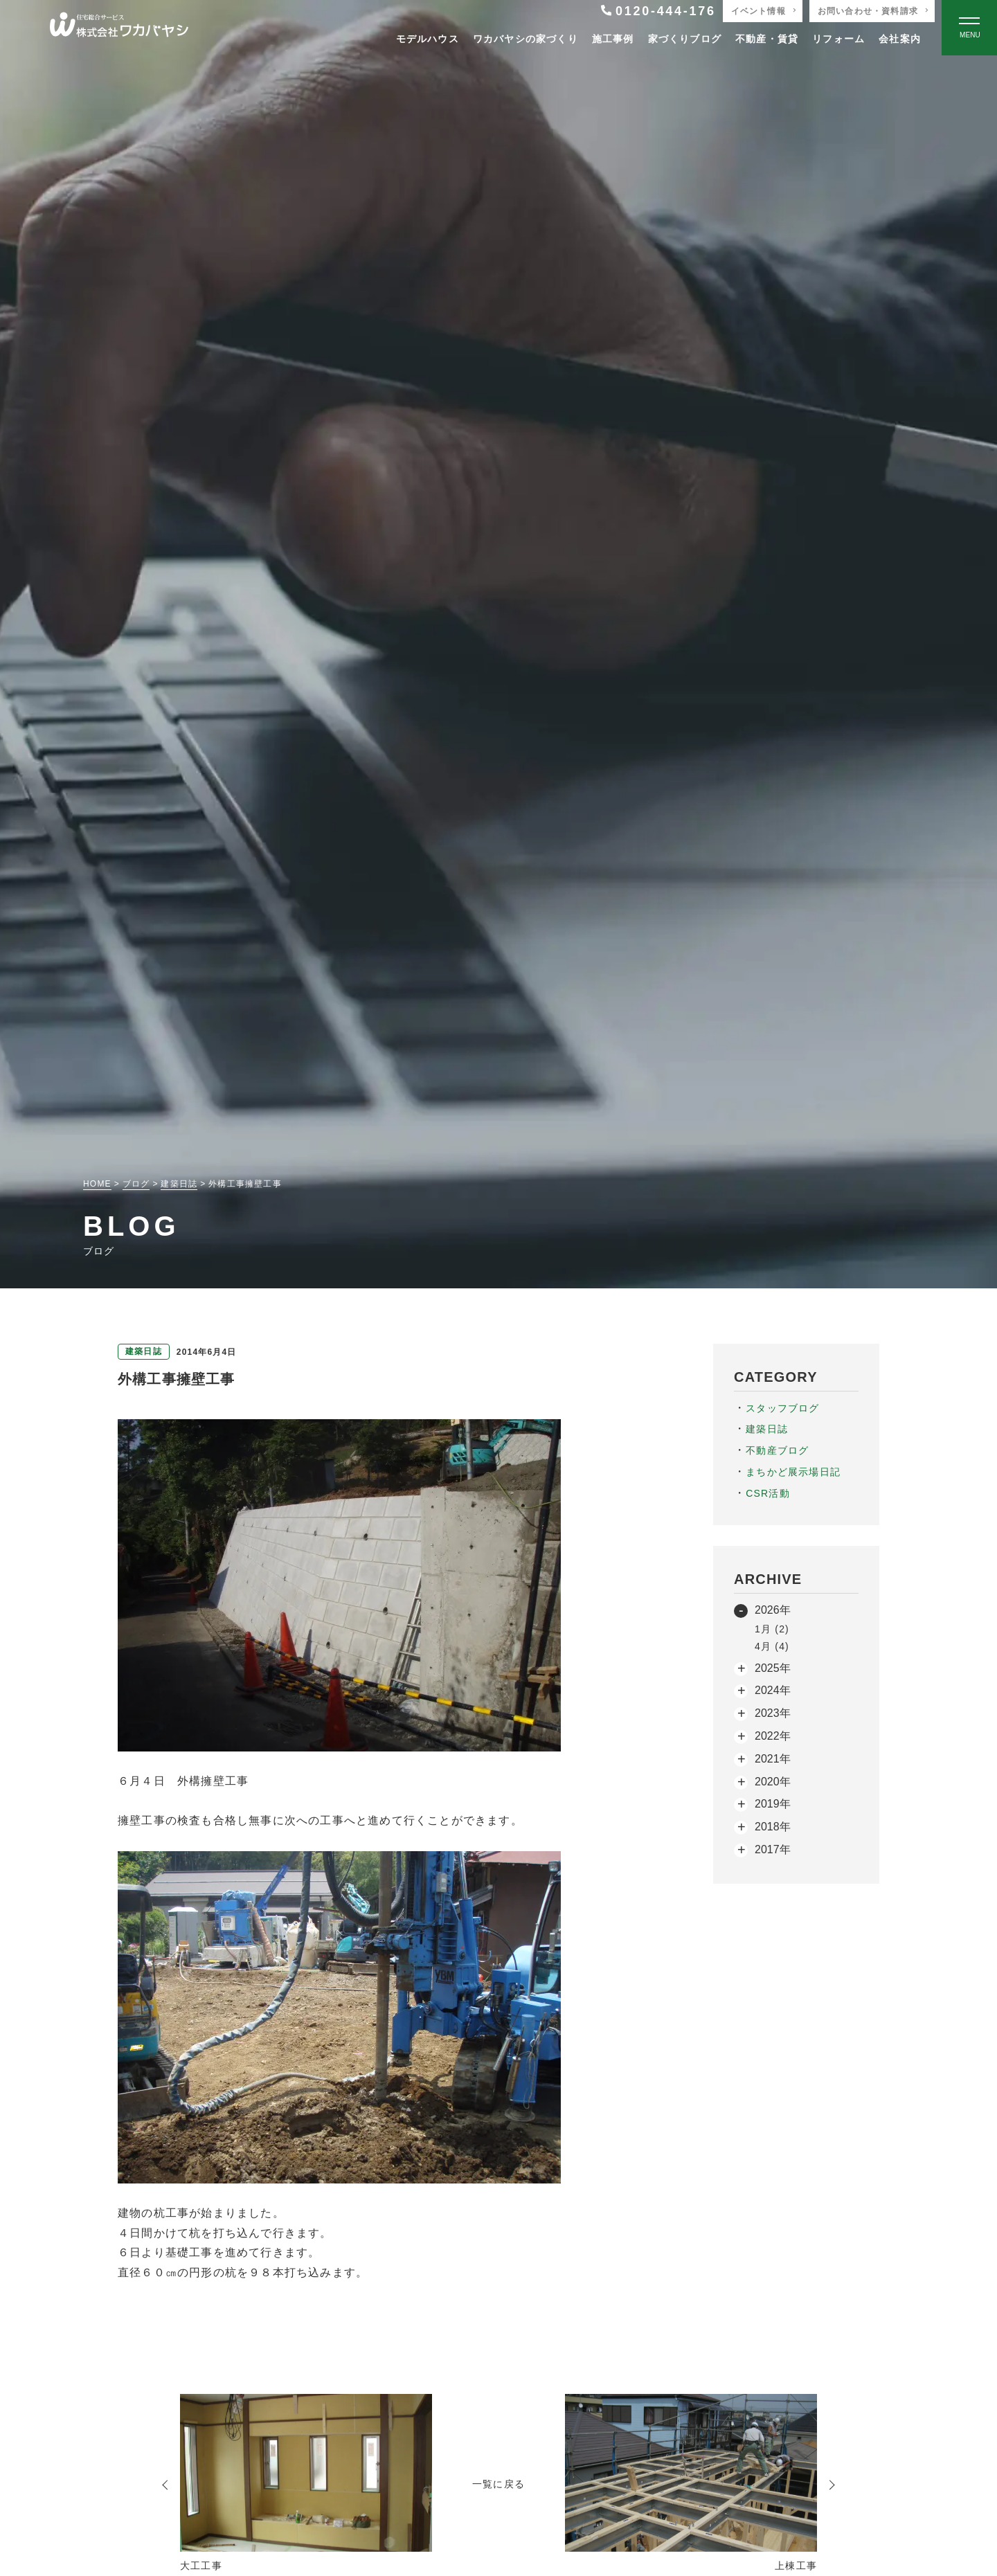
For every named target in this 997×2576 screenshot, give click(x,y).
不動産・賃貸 (766, 38)
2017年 (773, 1849)
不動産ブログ (777, 1450)
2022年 (773, 1736)
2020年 (773, 1781)
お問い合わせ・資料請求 (868, 11)
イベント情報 (758, 11)
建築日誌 (767, 1428)
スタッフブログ (782, 1408)
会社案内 (900, 38)
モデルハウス (427, 38)
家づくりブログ (684, 38)
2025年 (773, 1668)
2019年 (773, 1804)
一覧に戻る (498, 2483)
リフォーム (838, 38)
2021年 (773, 1759)
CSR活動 (768, 1493)
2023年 (773, 1713)
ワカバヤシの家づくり (525, 38)
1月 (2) (772, 1628)
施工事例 (613, 38)
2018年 (773, 1826)
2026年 (773, 1610)
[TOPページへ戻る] (119, 28)
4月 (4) (772, 1646)
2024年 (773, 1690)
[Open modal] (969, 27)
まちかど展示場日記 (793, 1471)
